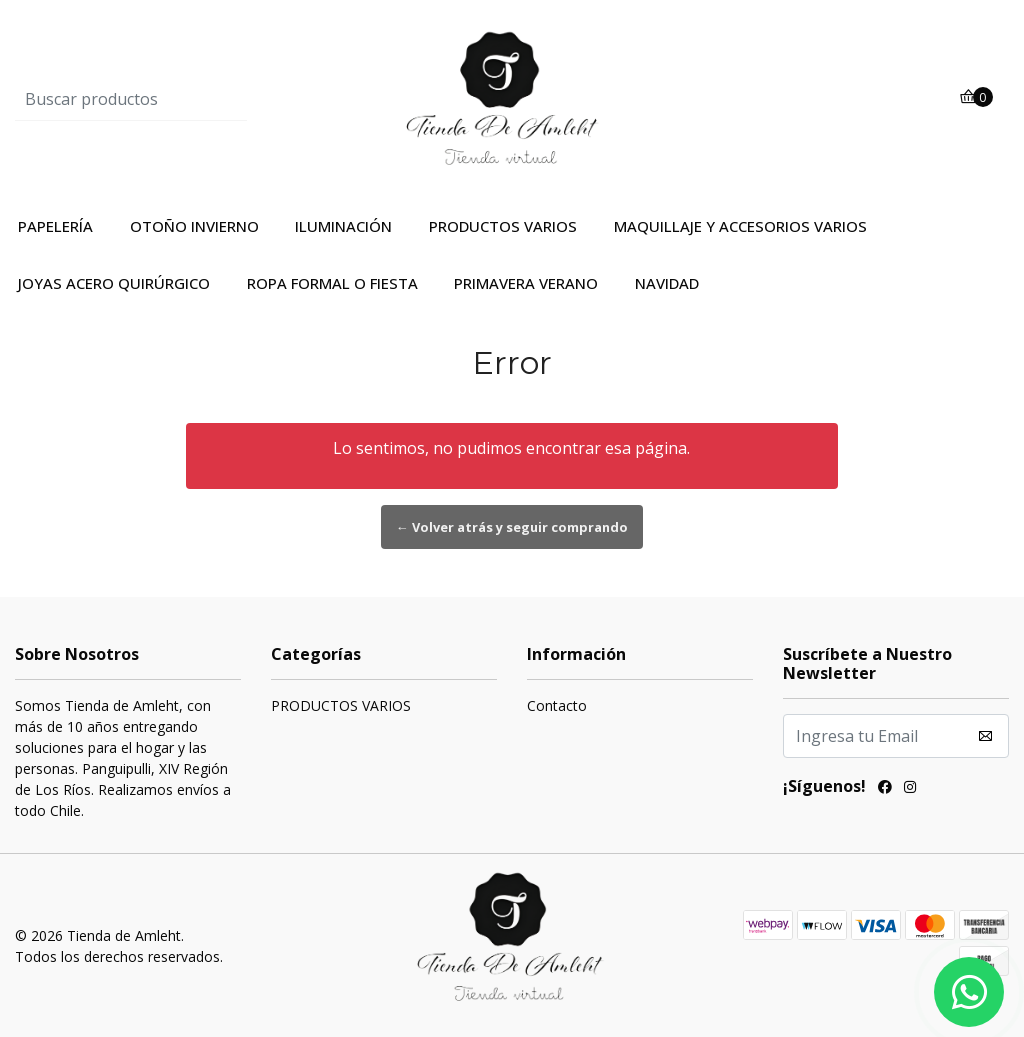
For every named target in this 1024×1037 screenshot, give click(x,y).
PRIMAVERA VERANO (526, 283)
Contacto (557, 705)
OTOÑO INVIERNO (194, 226)
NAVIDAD (667, 283)
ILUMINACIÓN (343, 226)
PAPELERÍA (55, 226)
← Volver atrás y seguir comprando (512, 527)
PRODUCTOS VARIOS (503, 226)
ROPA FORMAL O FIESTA (332, 283)
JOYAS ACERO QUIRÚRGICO (114, 283)
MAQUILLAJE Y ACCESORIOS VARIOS (740, 226)
